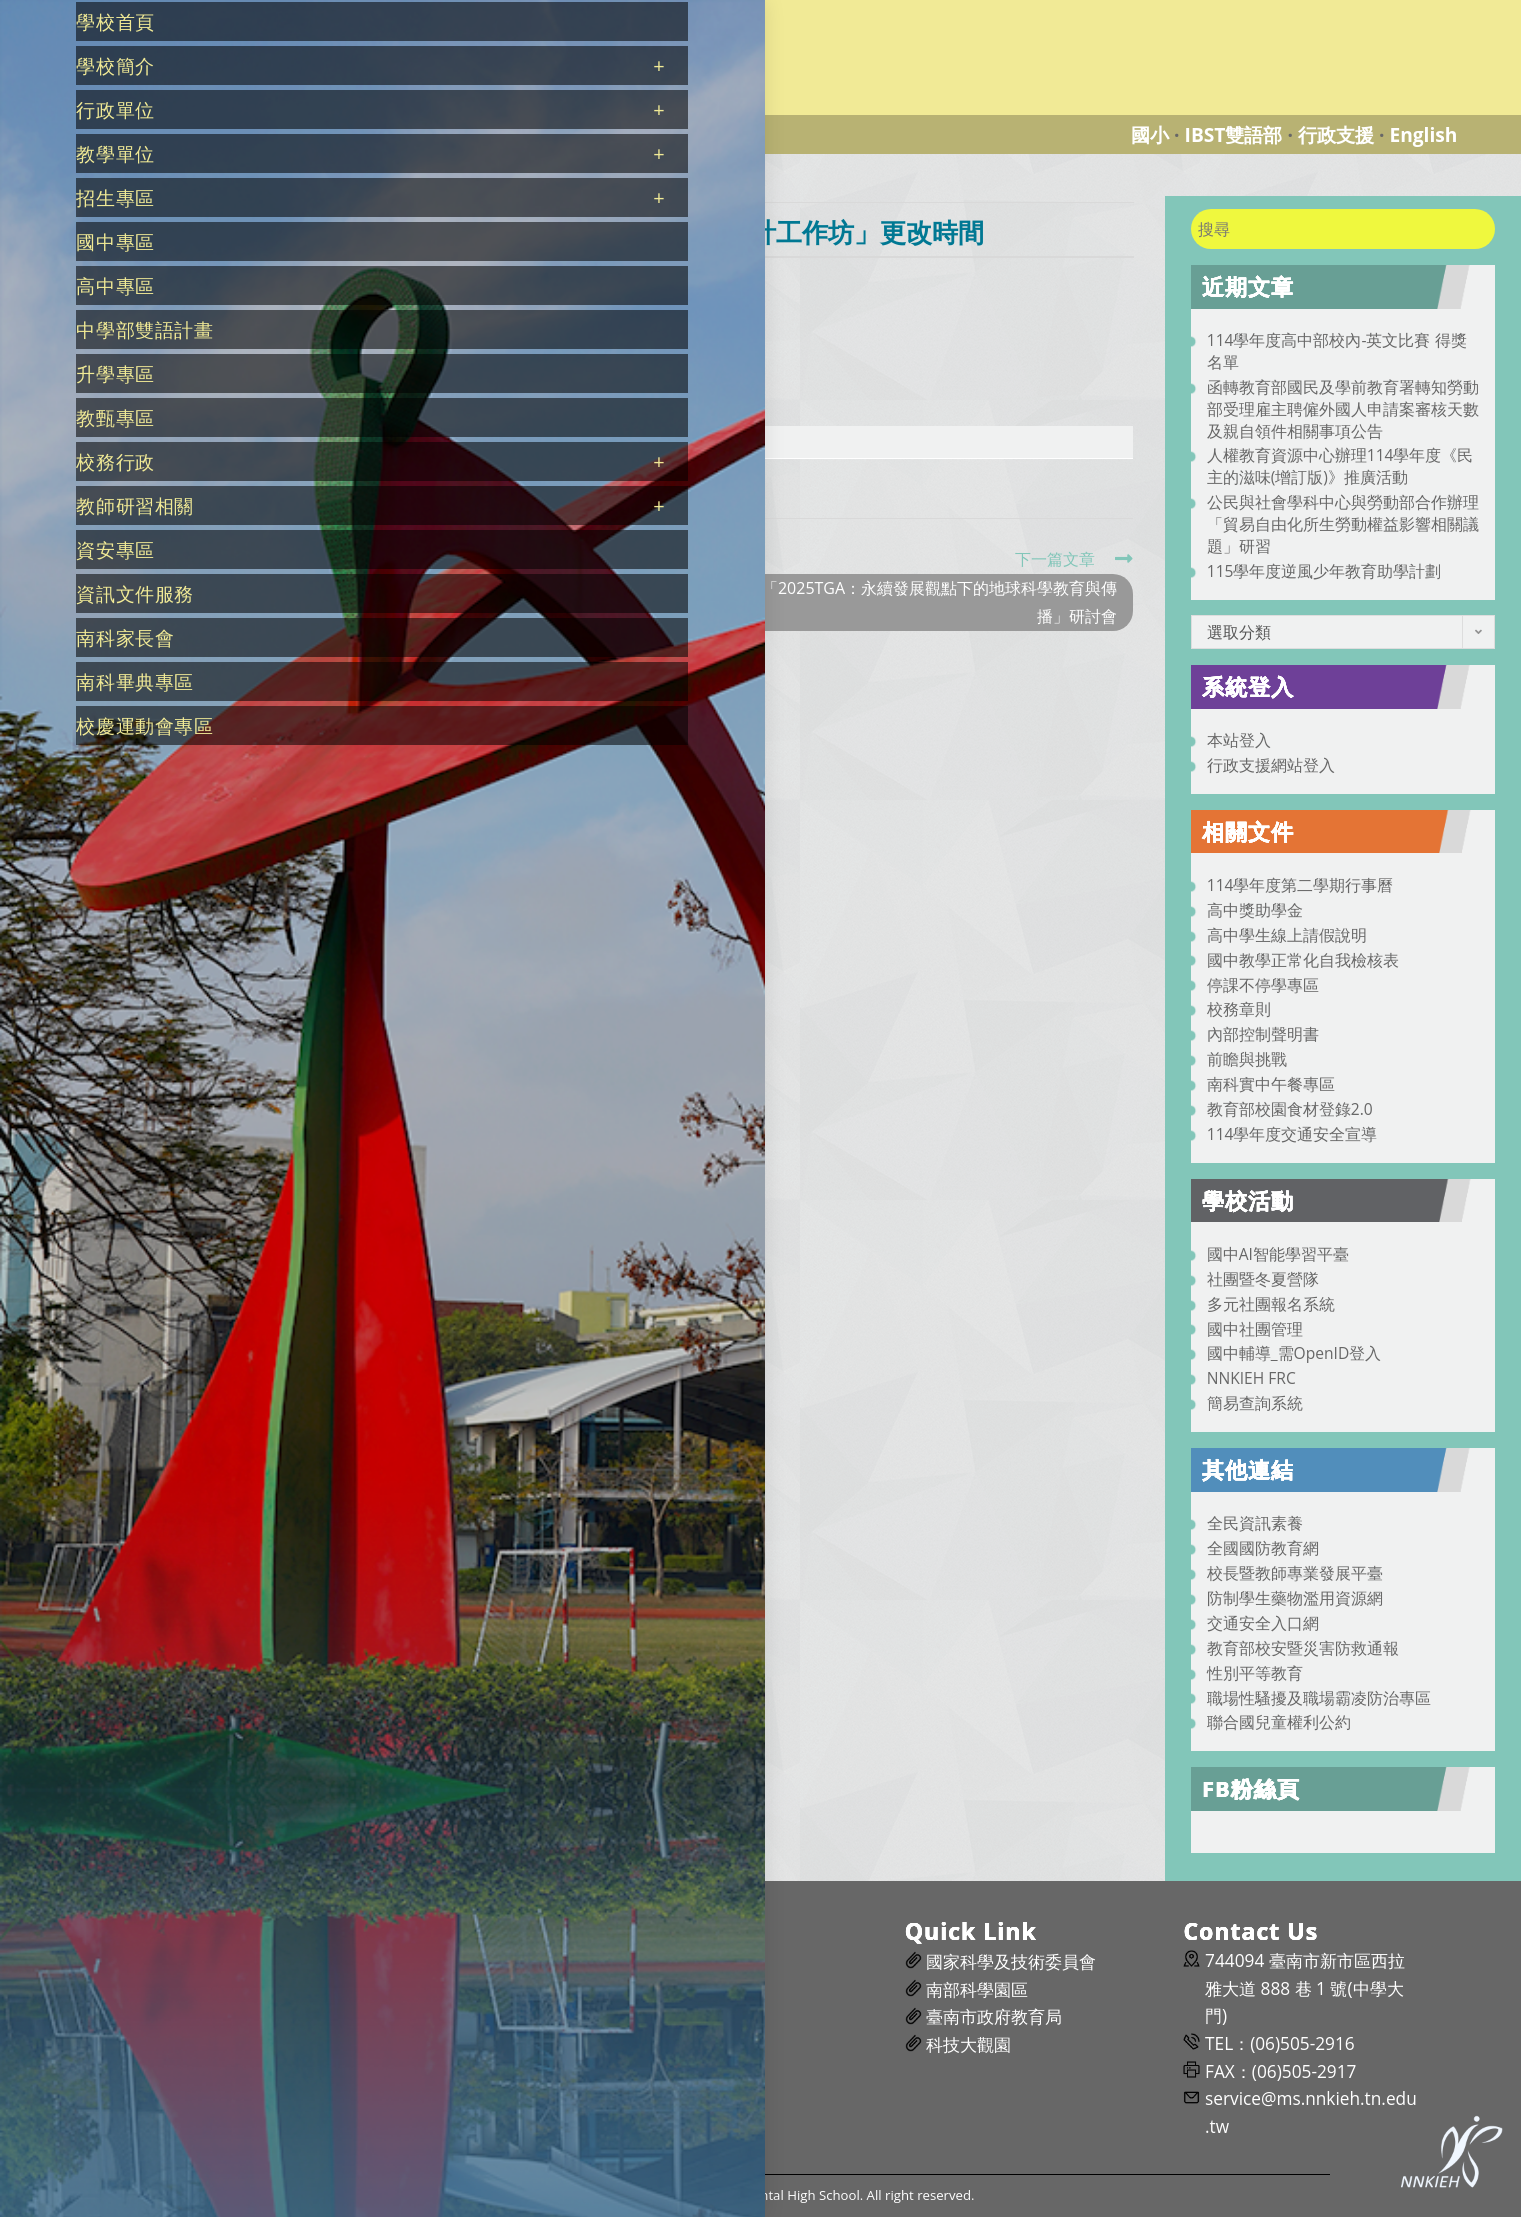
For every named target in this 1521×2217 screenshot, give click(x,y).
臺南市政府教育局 (994, 2016)
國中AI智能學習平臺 (1278, 1254)
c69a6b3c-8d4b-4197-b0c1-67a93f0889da (463, 441)
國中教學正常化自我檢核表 (1303, 960)
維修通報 (682, 1961)
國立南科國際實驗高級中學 (364, 11)
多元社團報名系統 (1271, 1304)
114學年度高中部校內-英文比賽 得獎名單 (1337, 351)
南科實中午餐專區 (1271, 1084)
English (1423, 134)
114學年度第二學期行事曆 (1300, 885)
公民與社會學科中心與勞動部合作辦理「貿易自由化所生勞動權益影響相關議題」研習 (1343, 524)
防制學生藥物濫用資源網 (1295, 1598)
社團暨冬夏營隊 (1263, 1279)
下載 (659, 443)
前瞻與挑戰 (1247, 1059)
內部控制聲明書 (1263, 1034)
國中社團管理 (1255, 1329)
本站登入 (1239, 740)
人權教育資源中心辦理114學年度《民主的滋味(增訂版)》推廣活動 (1340, 466)
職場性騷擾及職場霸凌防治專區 (1319, 1698)
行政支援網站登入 (1271, 765)
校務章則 (1239, 1009)
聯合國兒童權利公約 (1279, 1722)
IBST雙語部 (1234, 134)
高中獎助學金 (1255, 910)
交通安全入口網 (1263, 1623)
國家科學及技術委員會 (1011, 1961)
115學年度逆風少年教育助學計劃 (1324, 571)
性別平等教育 (1255, 1673)
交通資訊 (403, 1961)
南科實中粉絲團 (428, 2016)
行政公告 (522, 282)
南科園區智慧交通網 (445, 2044)
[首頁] (295, 186)
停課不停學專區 (1263, 985)
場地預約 (682, 1989)
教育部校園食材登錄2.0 (1290, 1109)
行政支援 (1336, 134)
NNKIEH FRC (1251, 1378)
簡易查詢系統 (1255, 1403)
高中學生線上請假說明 (1287, 935)
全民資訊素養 (1255, 1523)
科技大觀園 (968, 2044)
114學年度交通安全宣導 (1292, 1134)
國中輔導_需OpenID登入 (1294, 1353)
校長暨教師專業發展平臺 (1295, 1573)
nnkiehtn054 (334, 282)
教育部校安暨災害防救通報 (1303, 1648)
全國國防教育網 (1263, 1548)
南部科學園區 (977, 1989)
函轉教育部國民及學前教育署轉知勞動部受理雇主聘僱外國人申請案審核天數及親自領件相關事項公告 (1343, 409)
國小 (1150, 134)
